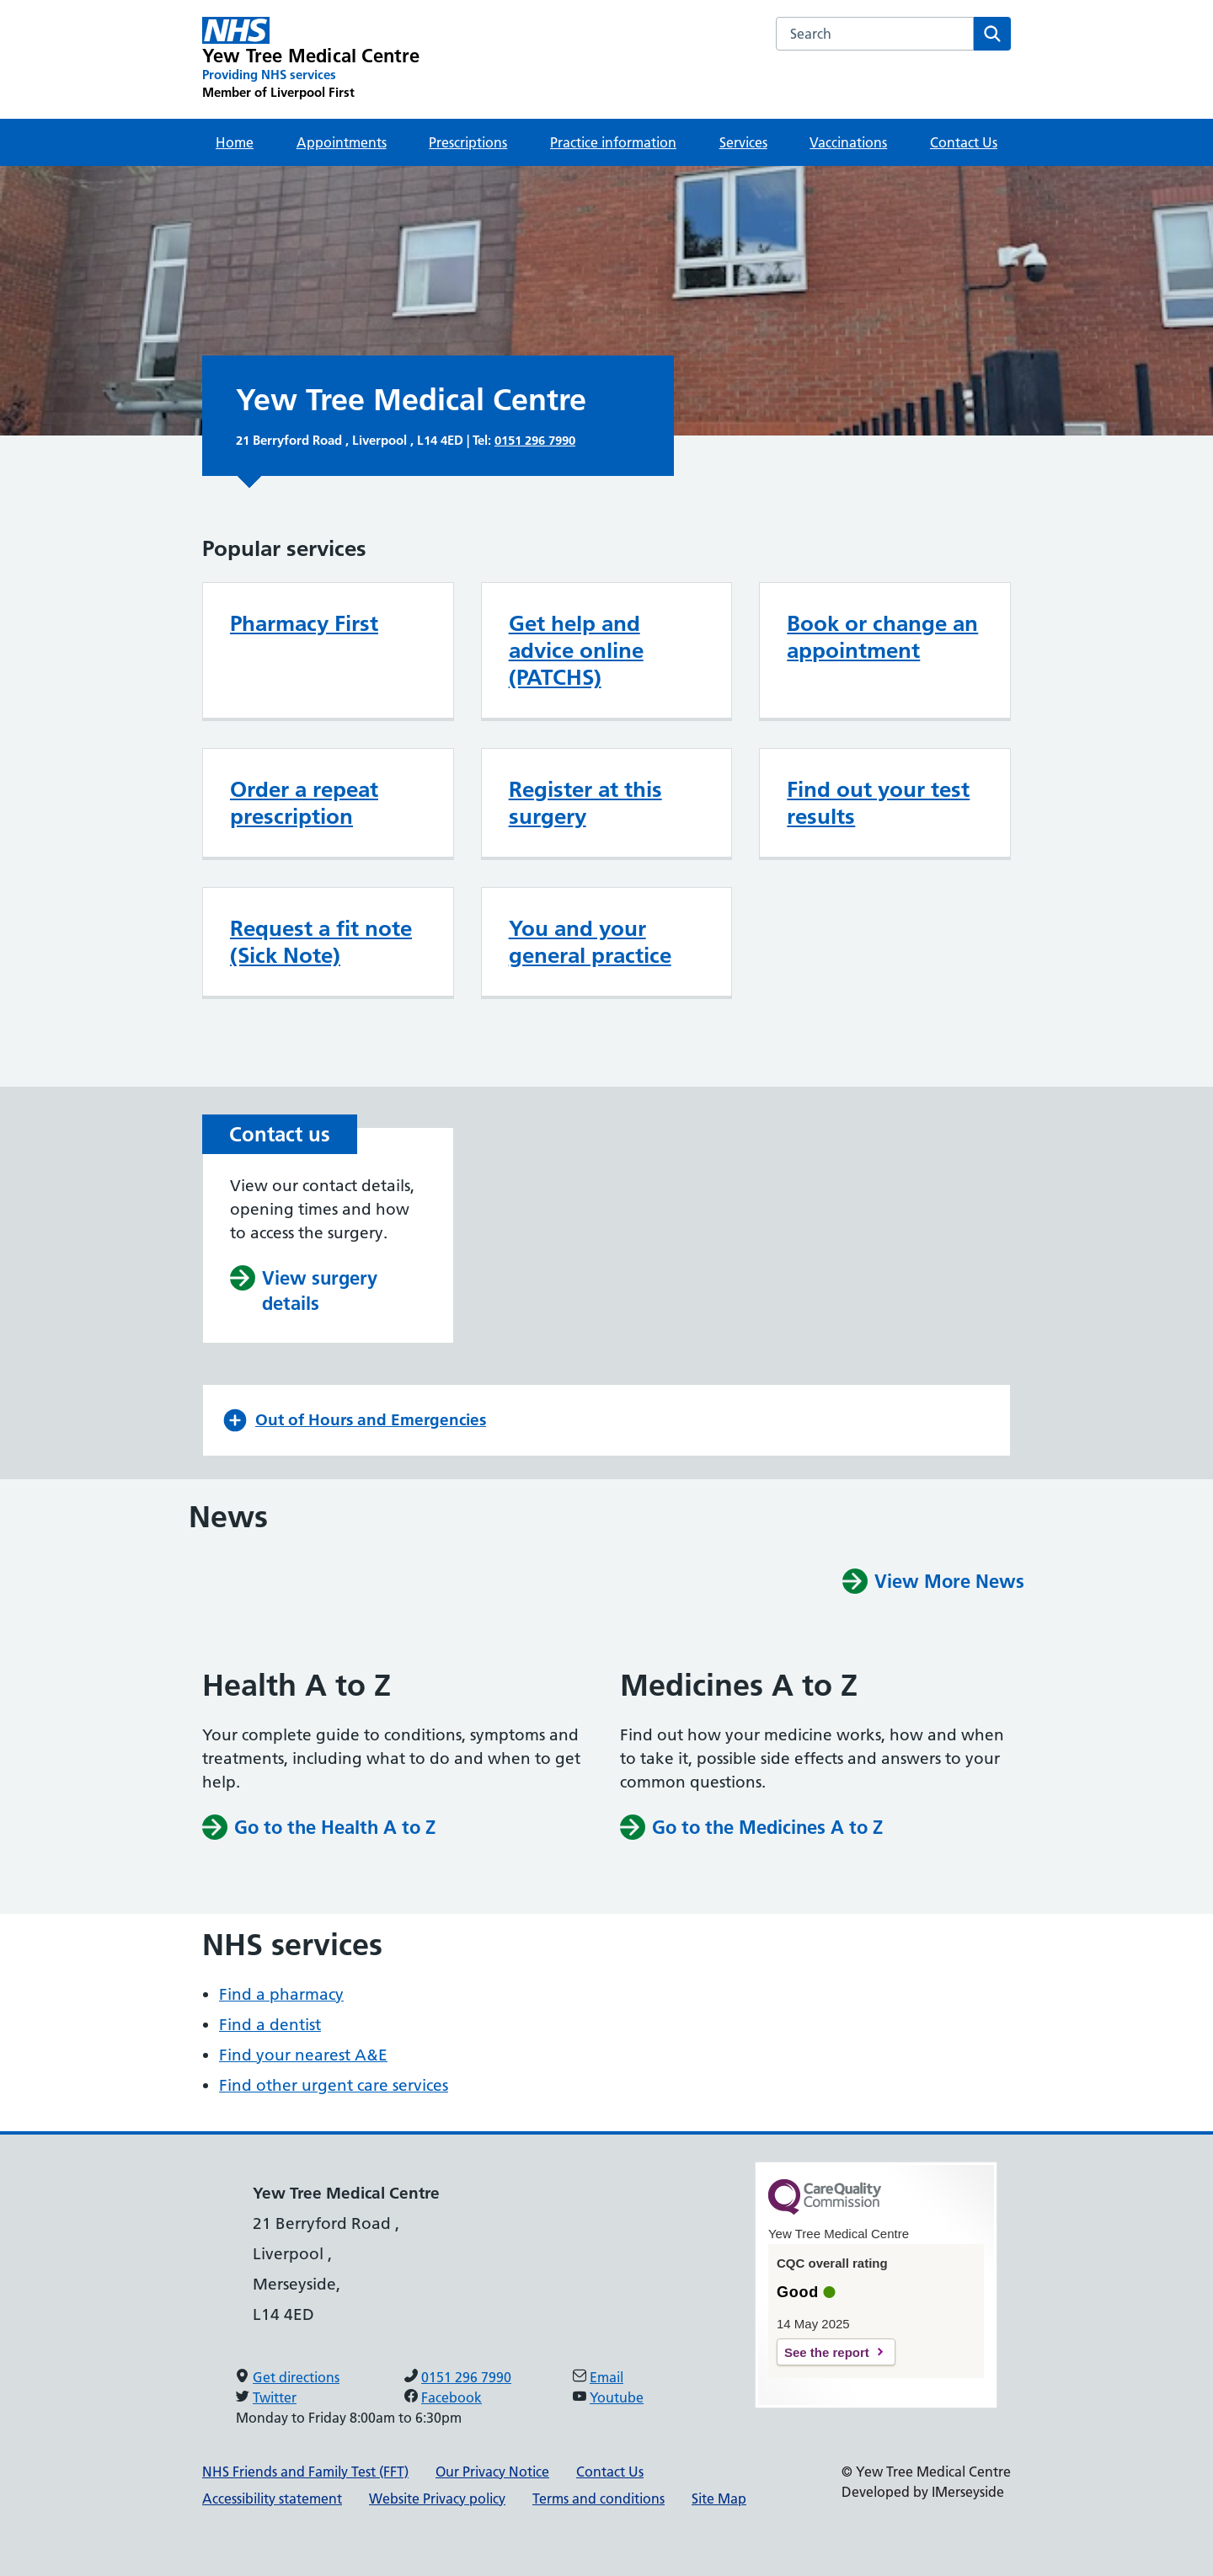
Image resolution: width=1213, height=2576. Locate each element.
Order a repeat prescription (304, 803)
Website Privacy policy (437, 2498)
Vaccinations (848, 142)
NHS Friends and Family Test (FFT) (305, 2471)
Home (235, 142)
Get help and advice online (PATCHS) (576, 650)
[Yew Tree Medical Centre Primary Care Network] (311, 59)
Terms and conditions (598, 2498)
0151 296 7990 (534, 440)
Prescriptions (468, 142)
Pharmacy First (304, 623)
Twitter (275, 2397)
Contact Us (963, 142)
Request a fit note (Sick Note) (321, 942)
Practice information (613, 142)
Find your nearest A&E (303, 2055)
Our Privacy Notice (492, 2471)
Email (606, 2377)
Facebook (451, 2397)
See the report (826, 2352)
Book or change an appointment (882, 637)
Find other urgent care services (333, 2085)
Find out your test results (878, 803)
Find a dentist (270, 2024)
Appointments (342, 142)
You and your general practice (590, 942)
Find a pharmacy (281, 1994)
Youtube (617, 2397)
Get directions (296, 2377)
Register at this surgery (585, 803)
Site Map (719, 2498)
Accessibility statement (272, 2498)
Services (743, 142)
